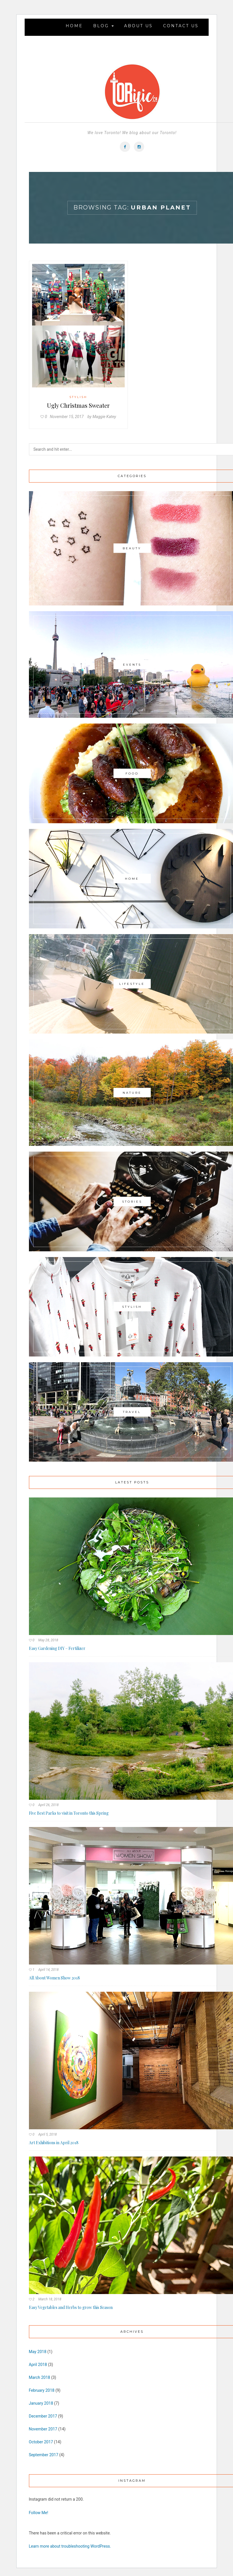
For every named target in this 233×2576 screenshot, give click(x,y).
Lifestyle (132, 984)
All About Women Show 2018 (54, 1978)
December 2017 (43, 2416)
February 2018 (41, 2390)
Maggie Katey (104, 416)
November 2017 (43, 2429)
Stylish (78, 397)
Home (74, 25)
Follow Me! (38, 2512)
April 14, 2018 (48, 1970)
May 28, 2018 (48, 1640)
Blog (103, 25)
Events (132, 664)
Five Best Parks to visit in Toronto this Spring (69, 1813)
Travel (132, 1412)
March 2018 (39, 2377)
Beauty (132, 548)
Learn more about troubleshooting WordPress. (70, 2546)
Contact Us (181, 25)
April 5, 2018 (47, 2134)
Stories (132, 1201)
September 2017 (43, 2455)
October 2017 (41, 2442)
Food (132, 773)
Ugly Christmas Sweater (78, 405)
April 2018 (38, 2364)
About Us (138, 25)
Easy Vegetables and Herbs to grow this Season (71, 2307)
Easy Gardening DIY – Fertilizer (57, 1648)
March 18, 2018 (49, 2299)
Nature (132, 1093)
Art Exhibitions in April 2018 (54, 2142)
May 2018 (37, 2351)
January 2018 (41, 2403)
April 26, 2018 (48, 1805)
